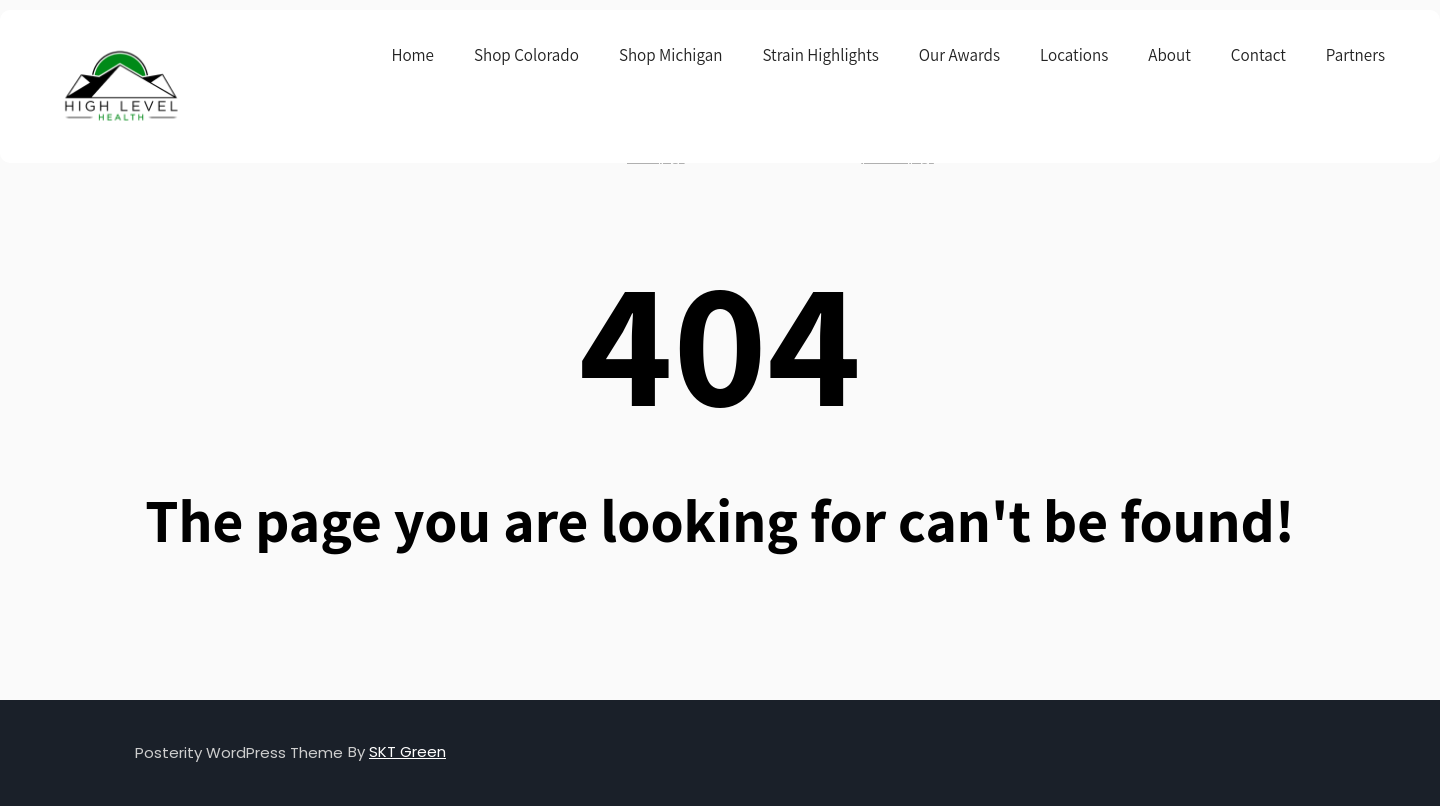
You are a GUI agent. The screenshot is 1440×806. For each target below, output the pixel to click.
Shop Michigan (671, 55)
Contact (1258, 55)
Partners (1355, 55)
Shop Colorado (526, 55)
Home (412, 55)
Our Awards (959, 55)
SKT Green (407, 751)
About (1169, 55)
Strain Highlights (820, 55)
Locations (1074, 55)
